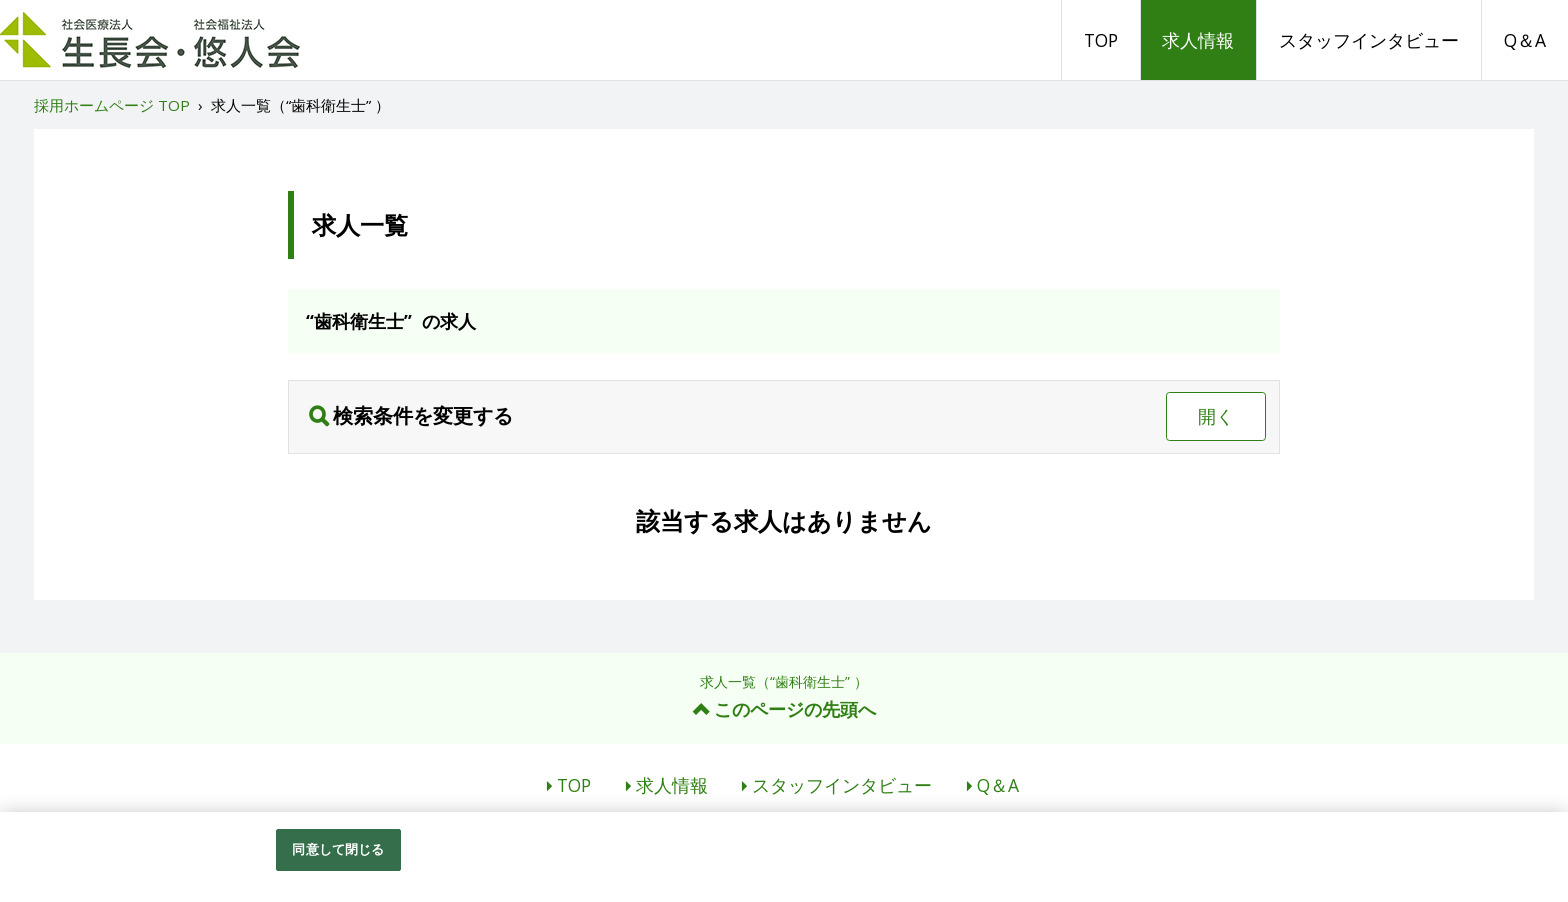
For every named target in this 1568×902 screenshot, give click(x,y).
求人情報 (1198, 40)
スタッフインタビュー (1369, 40)
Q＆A (1525, 40)
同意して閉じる (338, 851)
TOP (1101, 40)
